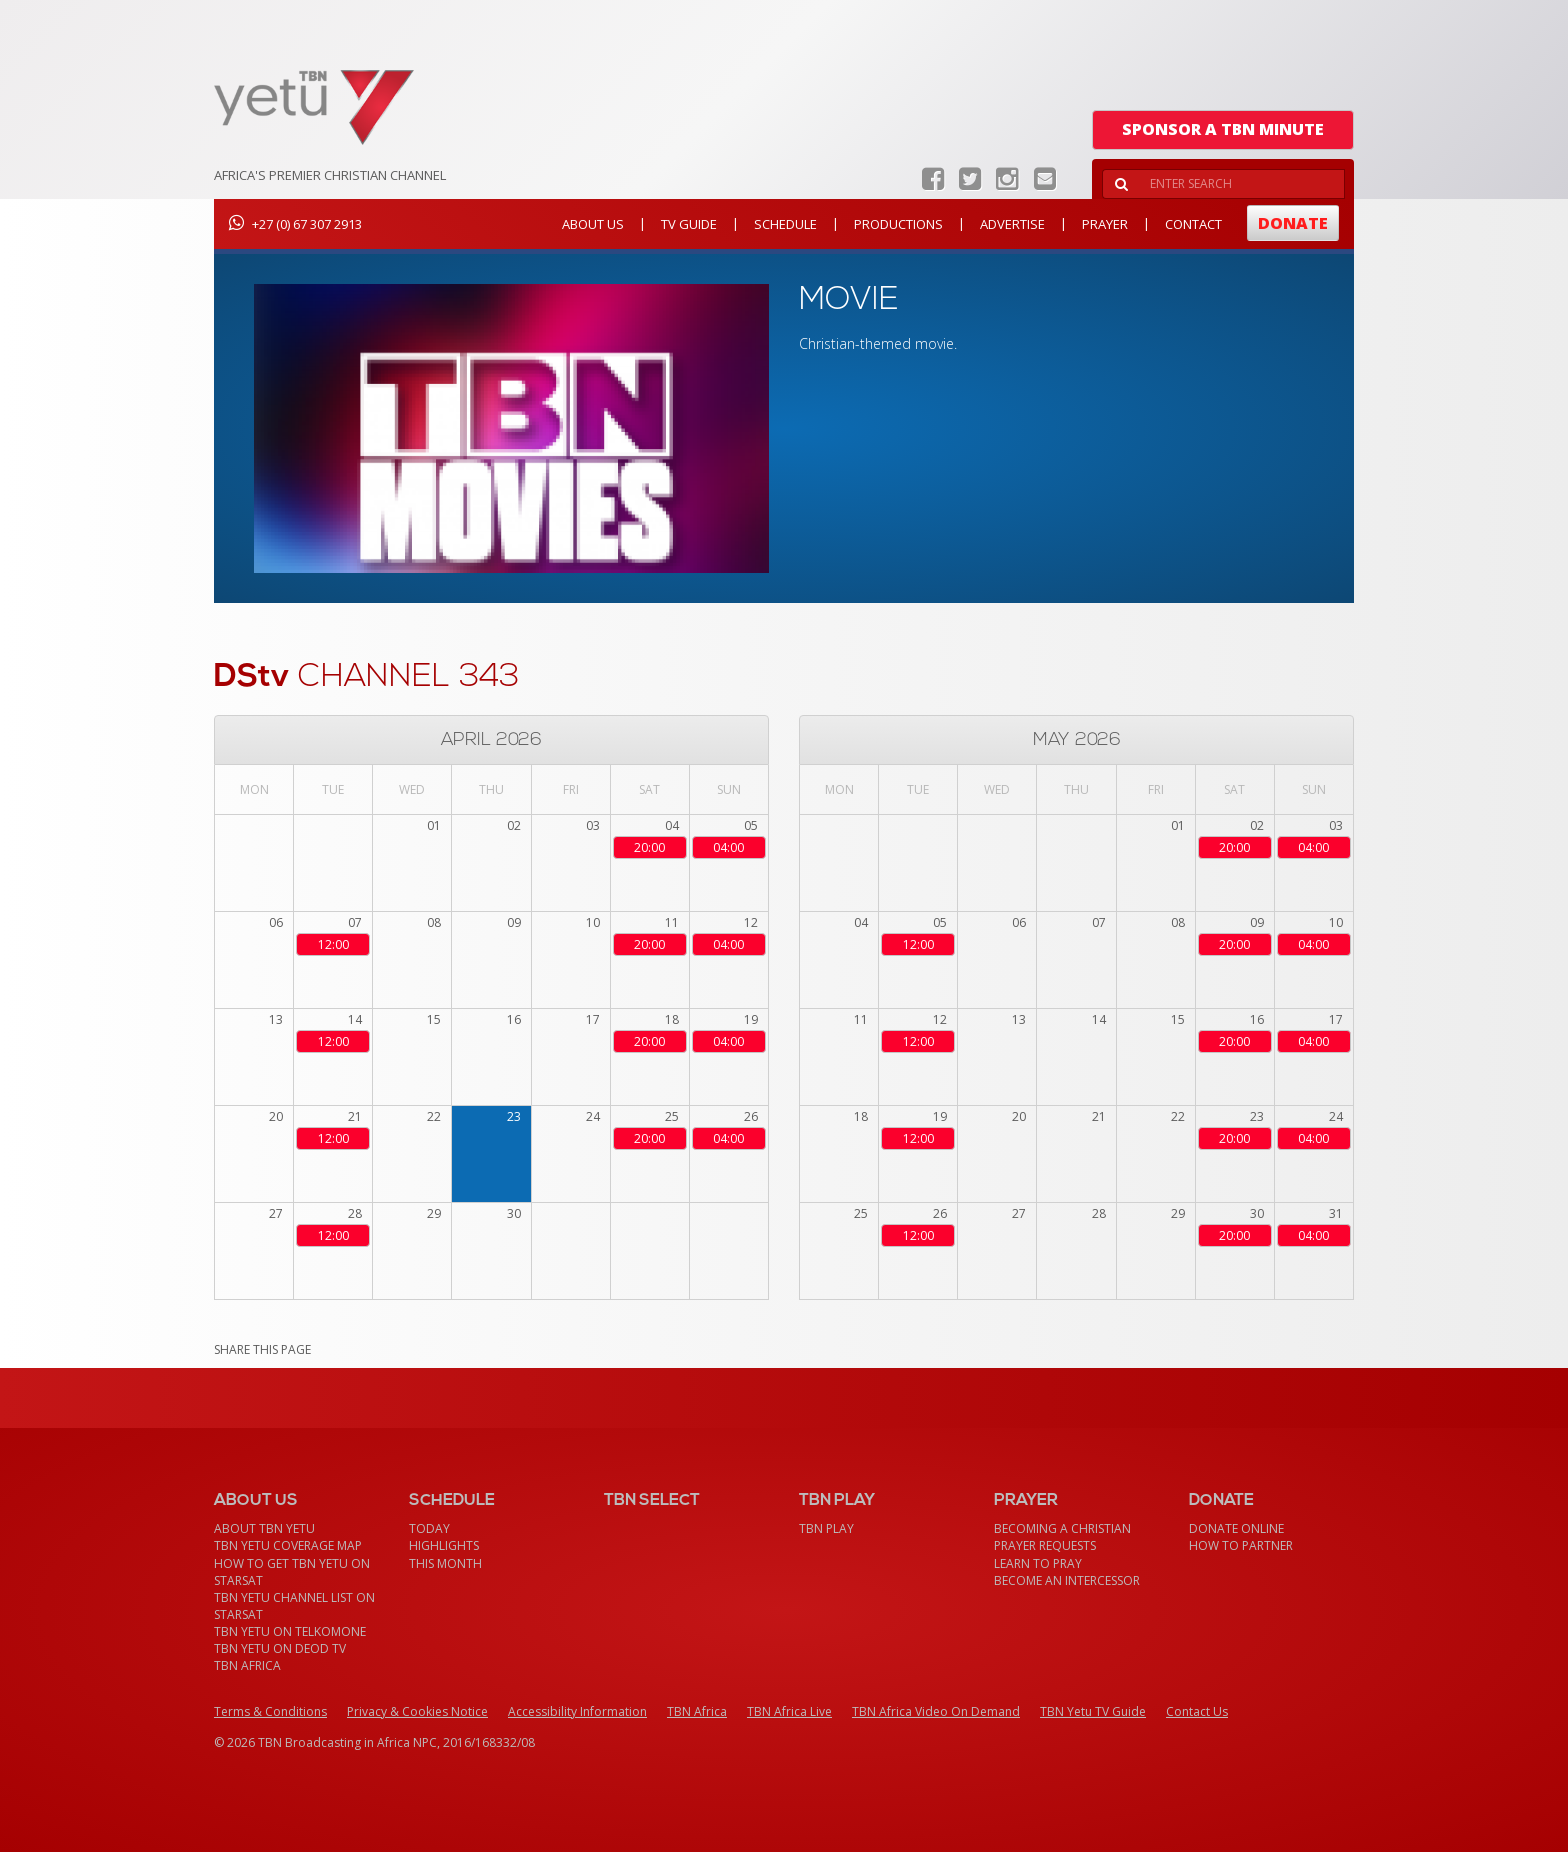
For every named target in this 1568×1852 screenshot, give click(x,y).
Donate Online (1236, 1528)
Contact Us (1197, 1711)
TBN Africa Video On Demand (936, 1711)
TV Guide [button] (689, 224)
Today (429, 1528)
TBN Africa (247, 1665)
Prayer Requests (1045, 1545)
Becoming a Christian (1062, 1528)
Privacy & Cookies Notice (417, 1711)
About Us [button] (593, 224)
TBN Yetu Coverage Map (288, 1545)
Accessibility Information (577, 1711)
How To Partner (1241, 1545)
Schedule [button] (785, 224)
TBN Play (826, 1528)
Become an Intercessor (1067, 1580)
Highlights (444, 1545)
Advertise (1012, 224)
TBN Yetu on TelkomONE (290, 1631)
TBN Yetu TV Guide (1093, 1711)
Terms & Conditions (270, 1711)
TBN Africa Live (789, 1711)
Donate (1293, 223)
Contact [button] (1193, 224)
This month (445, 1563)
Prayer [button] (1105, 224)
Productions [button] (898, 224)
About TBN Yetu (264, 1528)
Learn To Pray (1038, 1563)
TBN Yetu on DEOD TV (280, 1648)
